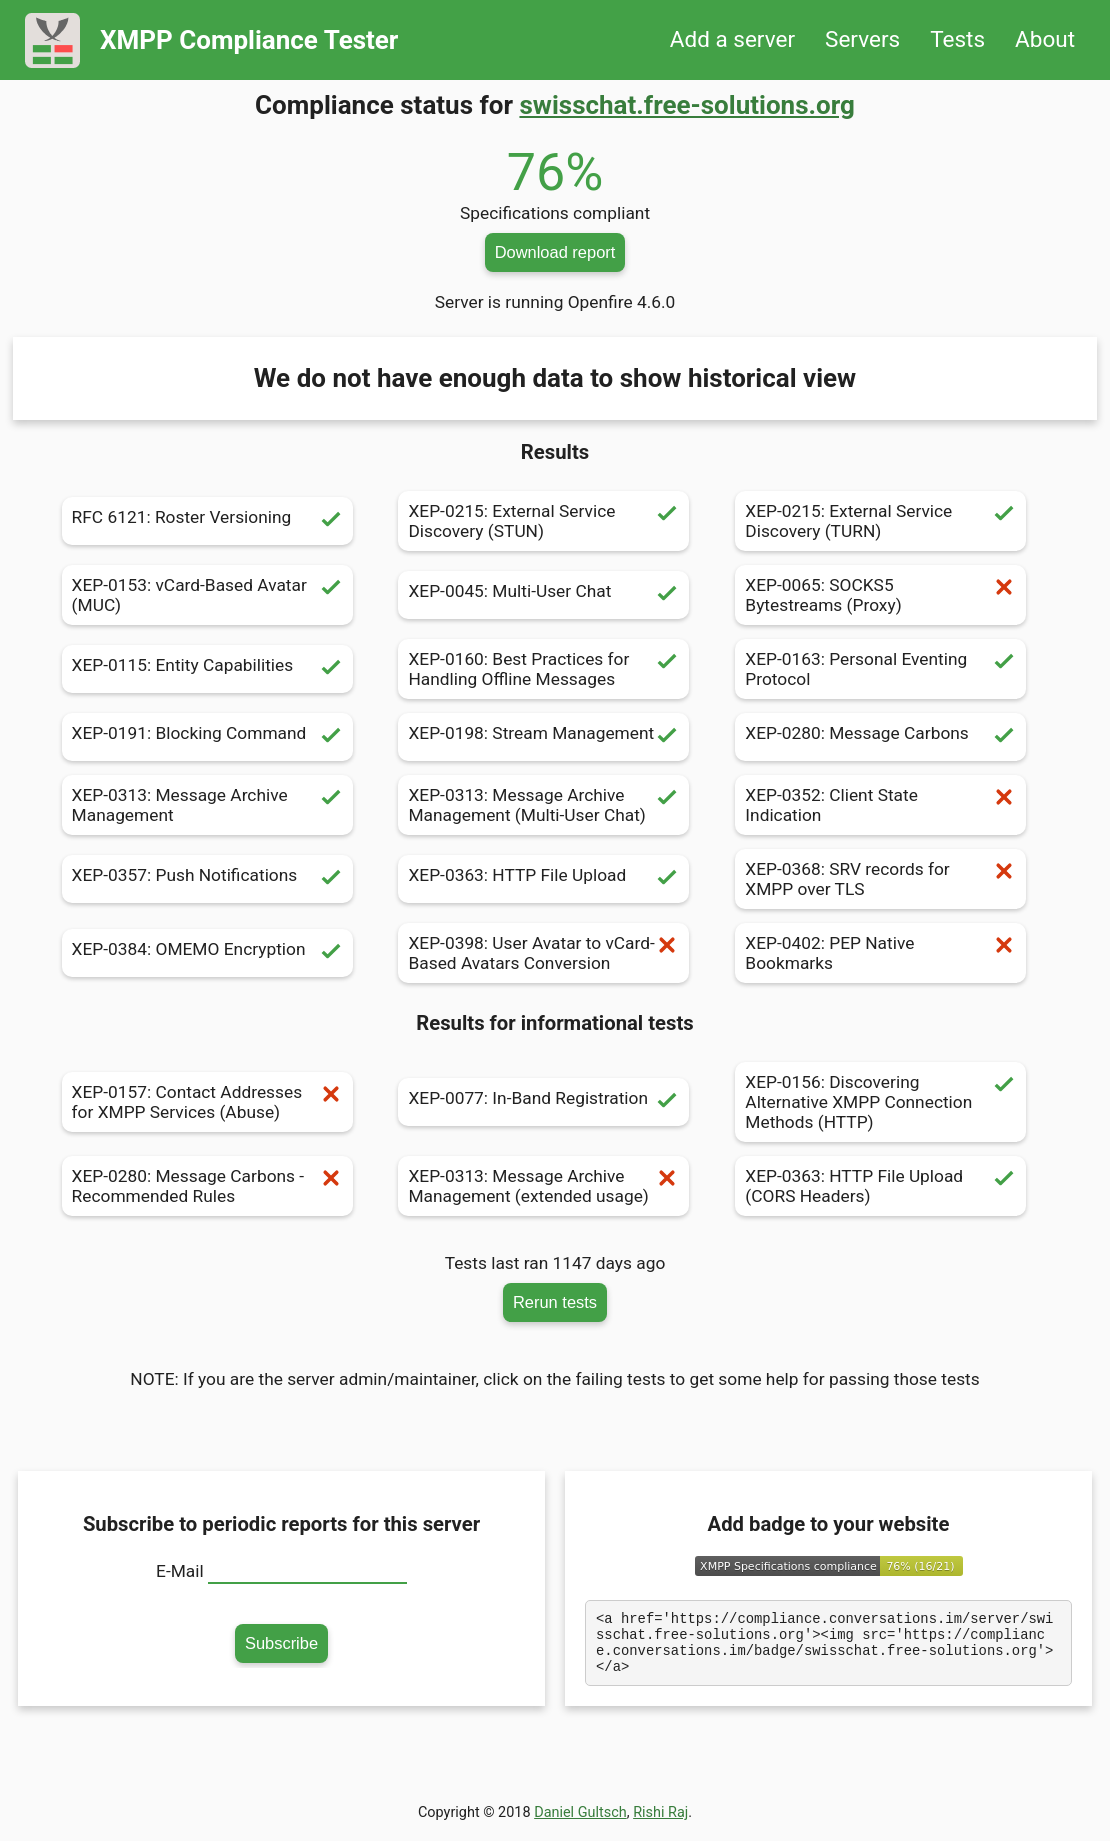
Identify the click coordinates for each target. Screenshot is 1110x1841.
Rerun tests (555, 1302)
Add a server (732, 39)
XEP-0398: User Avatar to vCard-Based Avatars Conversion (543, 953)
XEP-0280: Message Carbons (880, 737)
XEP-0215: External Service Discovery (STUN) (543, 521)
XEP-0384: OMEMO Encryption (207, 953)
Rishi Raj (660, 1824)
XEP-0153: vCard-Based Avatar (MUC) (207, 595)
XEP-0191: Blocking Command (207, 737)
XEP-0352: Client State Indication (880, 805)
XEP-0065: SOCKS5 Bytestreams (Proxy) (880, 595)
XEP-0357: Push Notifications (207, 879)
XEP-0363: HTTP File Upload (543, 879)
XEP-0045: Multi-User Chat (543, 595)
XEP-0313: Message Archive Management (207, 805)
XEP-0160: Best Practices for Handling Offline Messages (543, 669)
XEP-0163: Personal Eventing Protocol (880, 669)
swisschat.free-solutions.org (686, 105)
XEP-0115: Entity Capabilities (207, 669)
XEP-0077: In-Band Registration (543, 1102)
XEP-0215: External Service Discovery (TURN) (880, 521)
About (1045, 39)
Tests (957, 39)
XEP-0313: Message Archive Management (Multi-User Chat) (543, 805)
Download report (555, 252)
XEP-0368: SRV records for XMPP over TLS (880, 879)
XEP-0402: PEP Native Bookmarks (880, 953)
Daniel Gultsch (580, 1824)
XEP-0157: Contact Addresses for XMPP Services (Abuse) (207, 1102)
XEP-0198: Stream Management (543, 737)
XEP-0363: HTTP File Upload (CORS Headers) (880, 1186)
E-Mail (180, 1571)
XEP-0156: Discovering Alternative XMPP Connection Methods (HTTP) (880, 1102)
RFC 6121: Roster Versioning (207, 521)
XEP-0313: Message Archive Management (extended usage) (543, 1186)
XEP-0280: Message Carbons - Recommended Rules (207, 1186)
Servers (862, 39)
